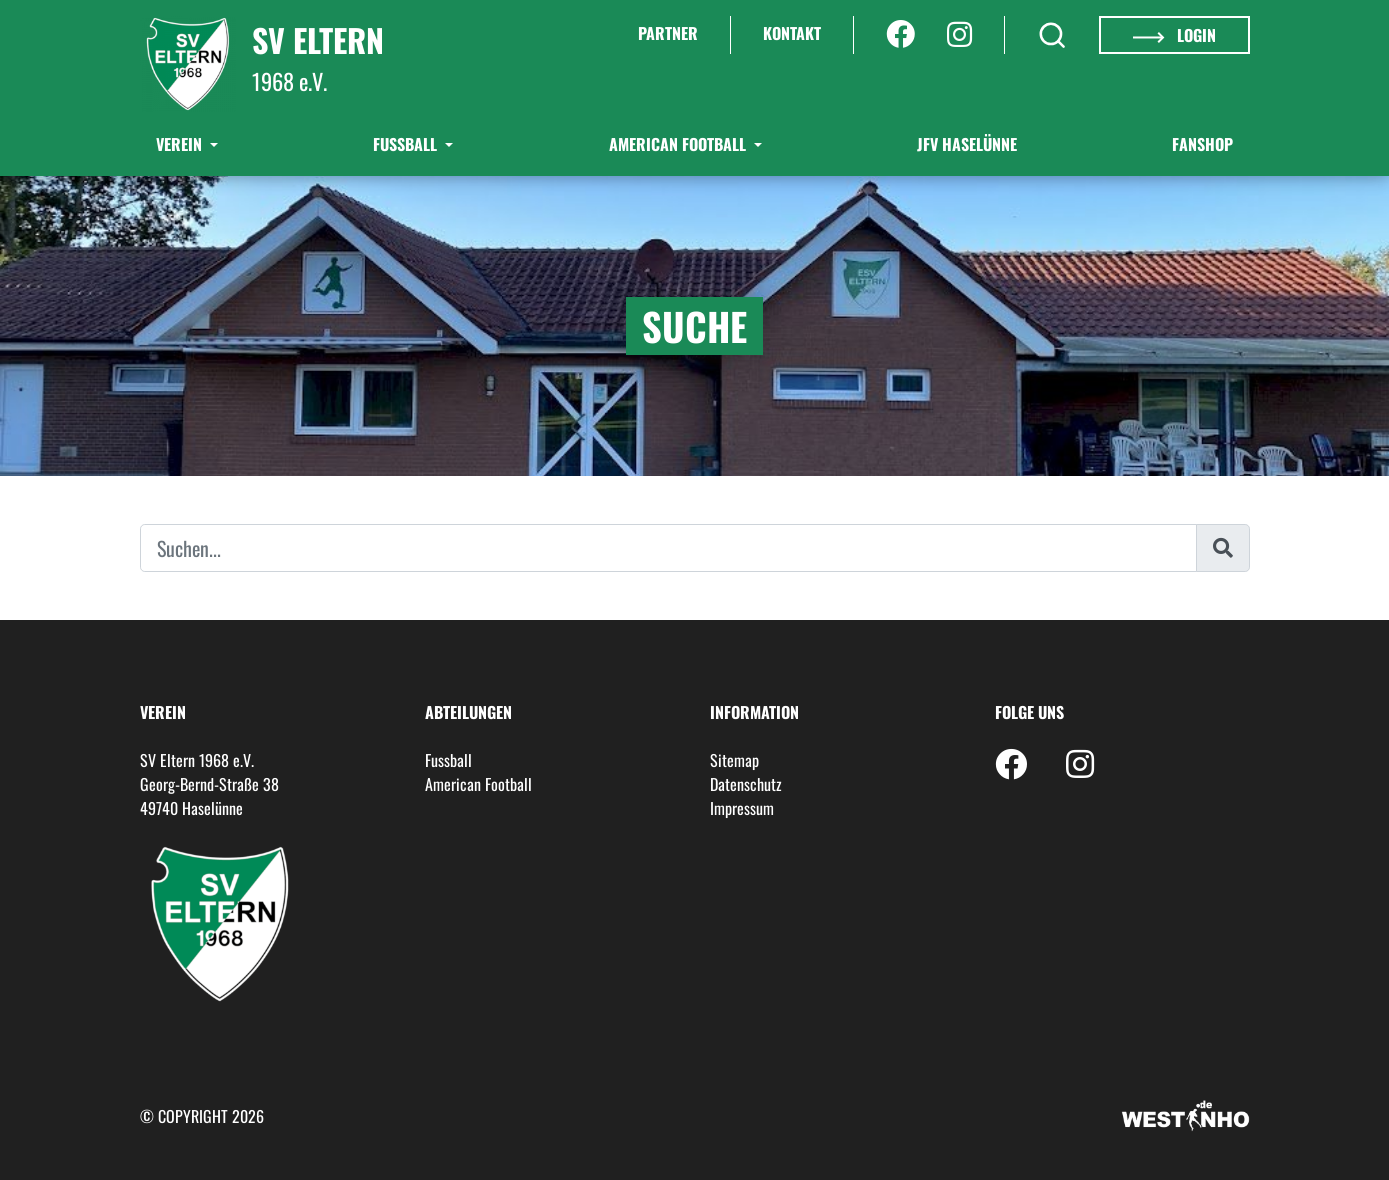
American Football (679, 144)
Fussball (448, 760)
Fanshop (1202, 144)
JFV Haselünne (967, 144)
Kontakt (792, 33)
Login (1174, 35)
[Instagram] (959, 35)
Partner (668, 33)
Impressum (742, 808)
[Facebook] (900, 35)
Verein (181, 144)
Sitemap (734, 760)
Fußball (407, 144)
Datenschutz (746, 784)
